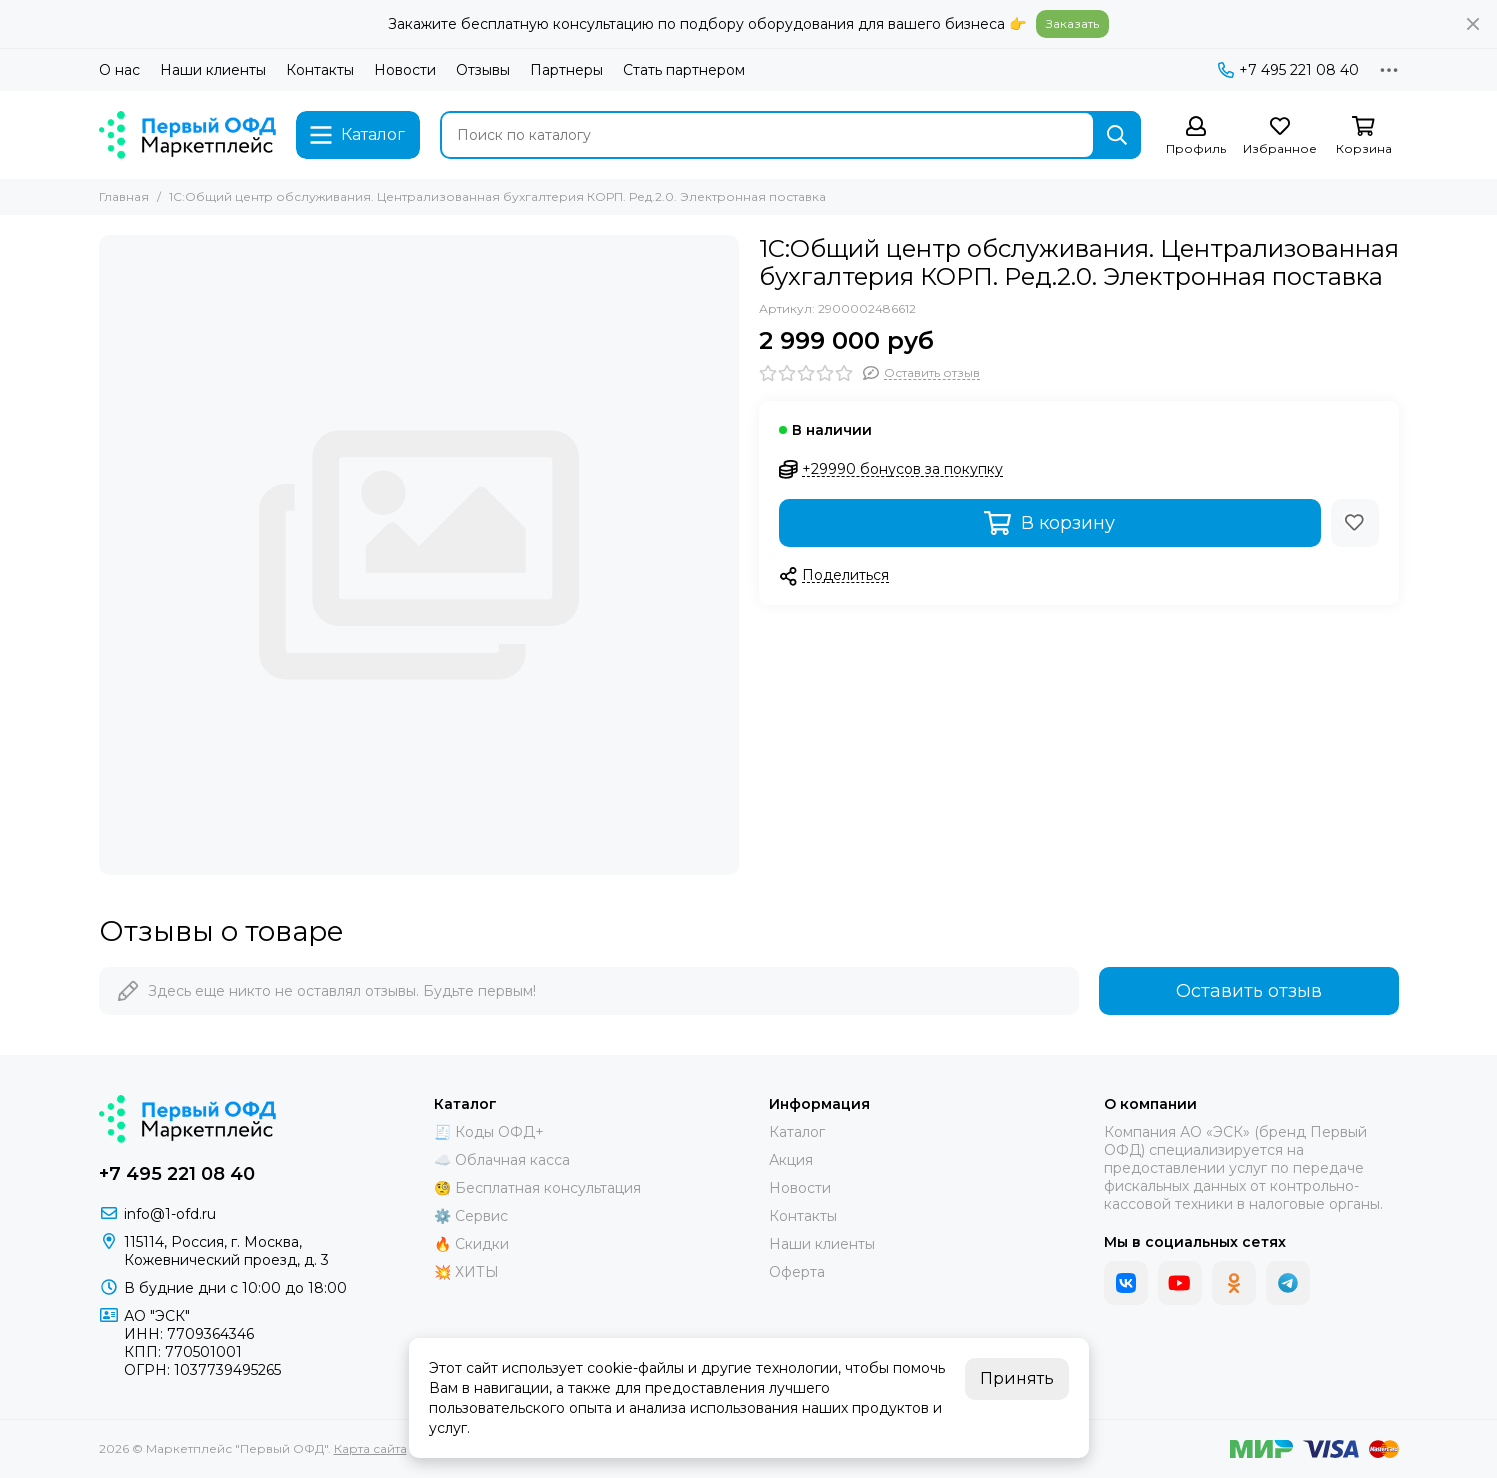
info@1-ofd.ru (170, 1214)
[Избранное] (1280, 136)
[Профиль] (1196, 136)
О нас (119, 70)
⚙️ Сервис (471, 1216)
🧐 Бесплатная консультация (537, 1188)
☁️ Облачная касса (502, 1160)
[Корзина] (1364, 136)
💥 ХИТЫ (466, 1272)
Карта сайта (370, 1448)
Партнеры (566, 70)
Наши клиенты (213, 70)
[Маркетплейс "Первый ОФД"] (188, 135)
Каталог (797, 1132)
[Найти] (1117, 135)
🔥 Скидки (471, 1244)
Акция (791, 1160)
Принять (1017, 1378)
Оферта (797, 1272)
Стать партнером (684, 70)
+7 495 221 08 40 (1288, 70)
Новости (405, 70)
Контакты (320, 70)
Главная (124, 196)
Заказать (1072, 23)
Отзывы (483, 70)
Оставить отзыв (1249, 991)
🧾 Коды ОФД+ (489, 1132)
